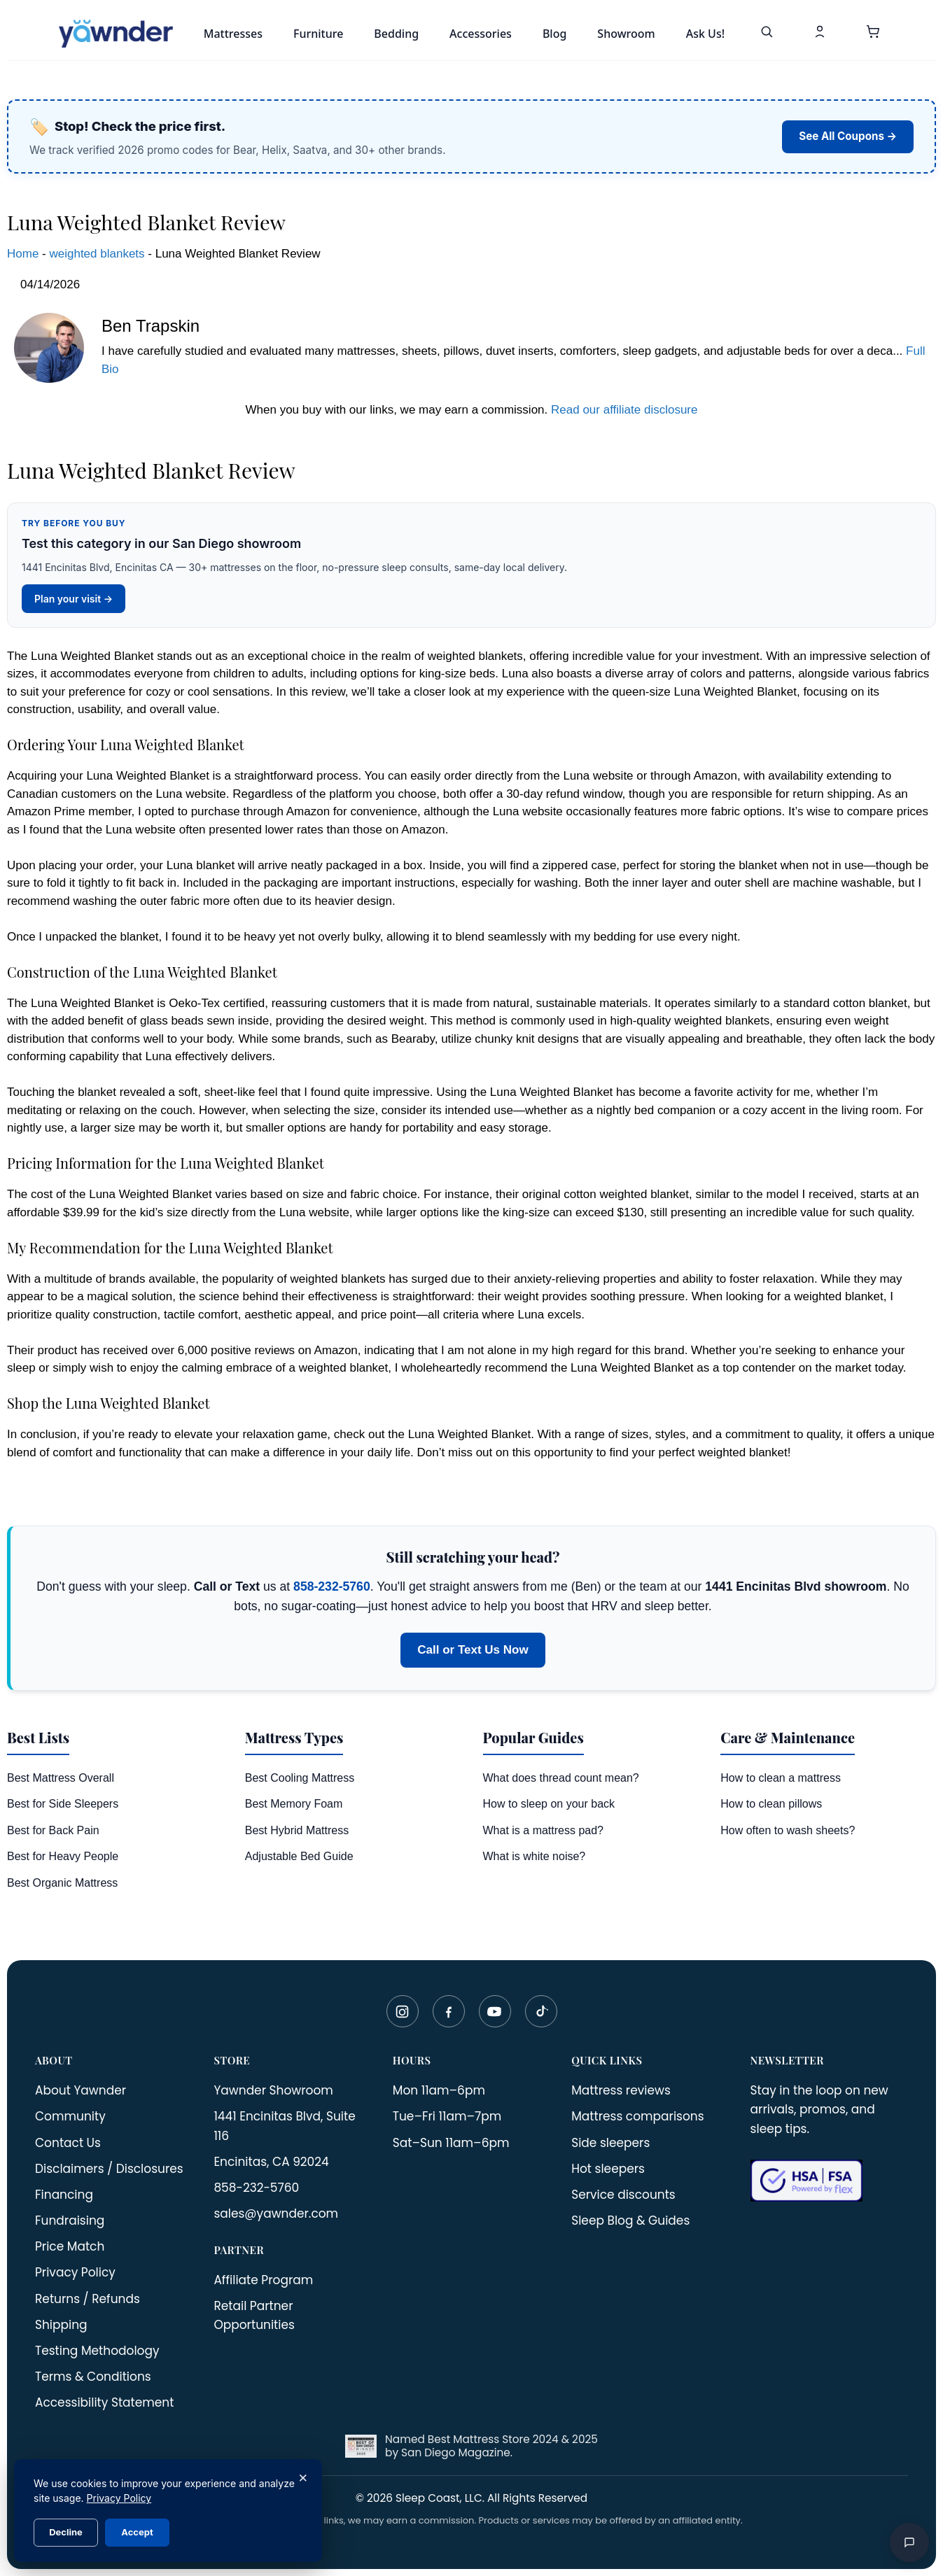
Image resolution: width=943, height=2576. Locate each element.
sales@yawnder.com (276, 2213)
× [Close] (303, 2477)
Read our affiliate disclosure (624, 409)
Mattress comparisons (637, 2116)
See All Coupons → (848, 136)
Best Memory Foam (294, 1804)
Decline (66, 2532)
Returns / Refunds (87, 2298)
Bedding (396, 33)
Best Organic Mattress (62, 1883)
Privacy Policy (75, 2272)
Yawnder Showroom (273, 2090)
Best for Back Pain (53, 1830)
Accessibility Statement (104, 2402)
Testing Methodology (97, 2350)
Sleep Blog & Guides (630, 2220)
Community (70, 2116)
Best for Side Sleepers (62, 1804)
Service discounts (623, 2194)
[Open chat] (909, 2542)
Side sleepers (610, 2142)
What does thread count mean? (561, 1778)
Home (23, 253)
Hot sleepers (608, 2168)
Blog (554, 33)
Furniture (318, 33)
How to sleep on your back (549, 1804)
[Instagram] (402, 2011)
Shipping (61, 2324)
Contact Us (68, 2142)
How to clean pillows (771, 1804)
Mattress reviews (621, 2090)
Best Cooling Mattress (300, 1778)
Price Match (69, 2246)
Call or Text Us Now (472, 1649)
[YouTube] (495, 2011)
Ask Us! (705, 33)
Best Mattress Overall (60, 1778)
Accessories (480, 33)
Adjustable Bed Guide (299, 1856)
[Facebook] (449, 2011)
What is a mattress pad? (543, 1830)
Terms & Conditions (93, 2376)
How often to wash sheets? (787, 1830)
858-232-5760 (331, 1586)
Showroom (626, 33)
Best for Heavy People (62, 1856)
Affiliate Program (263, 2280)
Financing (64, 2194)
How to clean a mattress (780, 1778)
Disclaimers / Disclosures (109, 2168)
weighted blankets (96, 253)
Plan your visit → (73, 599)
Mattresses (233, 33)
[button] (873, 33)
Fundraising (69, 2220)
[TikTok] (541, 2011)
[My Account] (820, 33)
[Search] (767, 33)
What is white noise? (534, 1856)
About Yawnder (80, 2090)
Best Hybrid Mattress (297, 1830)
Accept (137, 2532)
